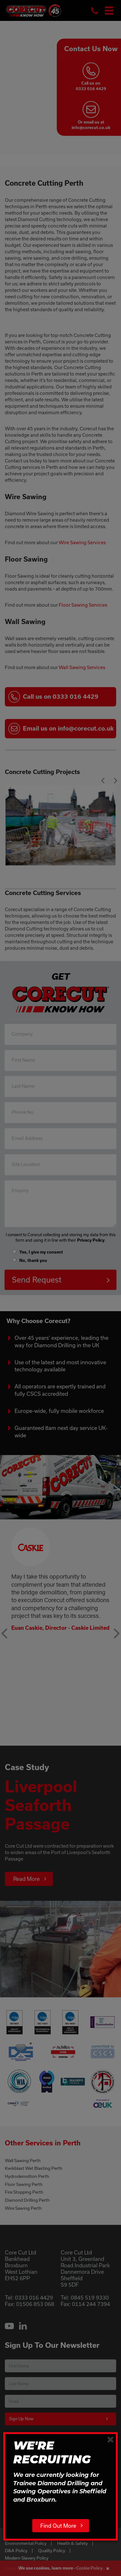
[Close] (110, 2439)
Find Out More (58, 2526)
